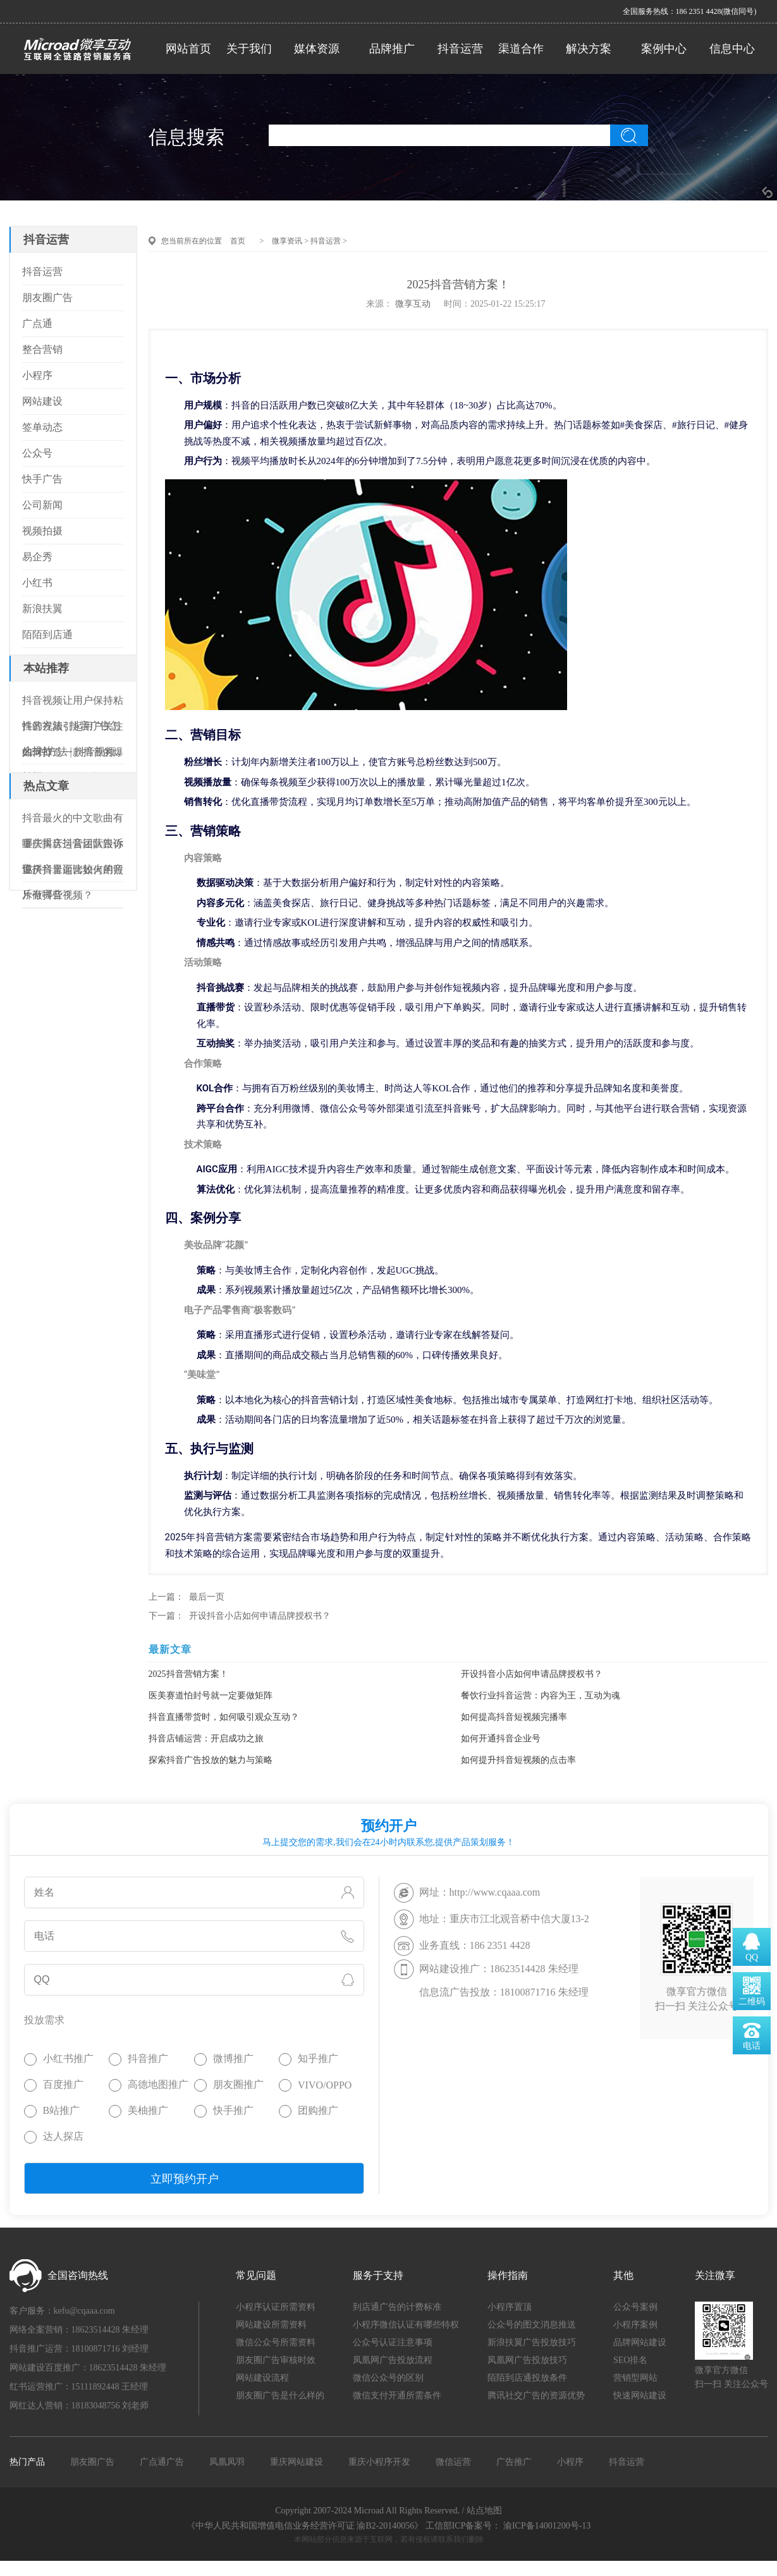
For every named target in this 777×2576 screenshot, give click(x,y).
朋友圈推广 (238, 2084)
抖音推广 (148, 2058)
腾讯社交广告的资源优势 (536, 2395)
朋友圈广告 (92, 2462)
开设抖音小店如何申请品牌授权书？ (260, 1616)
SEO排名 (630, 2360)
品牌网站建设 (639, 2342)
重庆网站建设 (296, 2462)
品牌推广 (392, 48)
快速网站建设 (639, 2395)
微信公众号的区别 (388, 2378)
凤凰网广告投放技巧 (527, 2360)
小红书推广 (68, 2058)
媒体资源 (317, 48)
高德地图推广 (158, 2084)
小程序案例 (635, 2324)
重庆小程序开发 (379, 2462)
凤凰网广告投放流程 (392, 2360)
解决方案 (588, 48)
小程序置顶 (509, 2307)
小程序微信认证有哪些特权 (406, 2324)
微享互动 (413, 304)
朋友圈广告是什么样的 (280, 2395)
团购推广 (318, 2110)
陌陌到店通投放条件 (527, 2378)
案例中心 (664, 48)
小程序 (570, 2462)
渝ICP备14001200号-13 (546, 2525)
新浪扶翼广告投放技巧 (531, 2342)
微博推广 (233, 2058)
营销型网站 (635, 2378)
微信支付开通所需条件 (397, 2395)
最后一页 (206, 1597)
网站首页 (188, 48)
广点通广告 (162, 2462)
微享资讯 (287, 240)
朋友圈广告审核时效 (275, 2360)
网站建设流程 (262, 2378)
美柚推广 (148, 2110)
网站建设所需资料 (271, 2324)
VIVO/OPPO (325, 2085)
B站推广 (61, 2110)
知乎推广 (318, 2058)
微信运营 (453, 2462)
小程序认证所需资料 (275, 2307)
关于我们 (249, 48)
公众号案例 (635, 2307)
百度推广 (63, 2084)
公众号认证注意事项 (392, 2342)
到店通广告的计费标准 (397, 2307)
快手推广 (233, 2110)
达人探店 (63, 2136)
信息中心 (732, 48)
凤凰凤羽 (227, 2462)
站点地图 (484, 2510)
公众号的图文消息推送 (531, 2324)
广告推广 (514, 2462)
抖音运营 (460, 48)
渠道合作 (521, 48)
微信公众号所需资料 (275, 2342)
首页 (237, 240)
